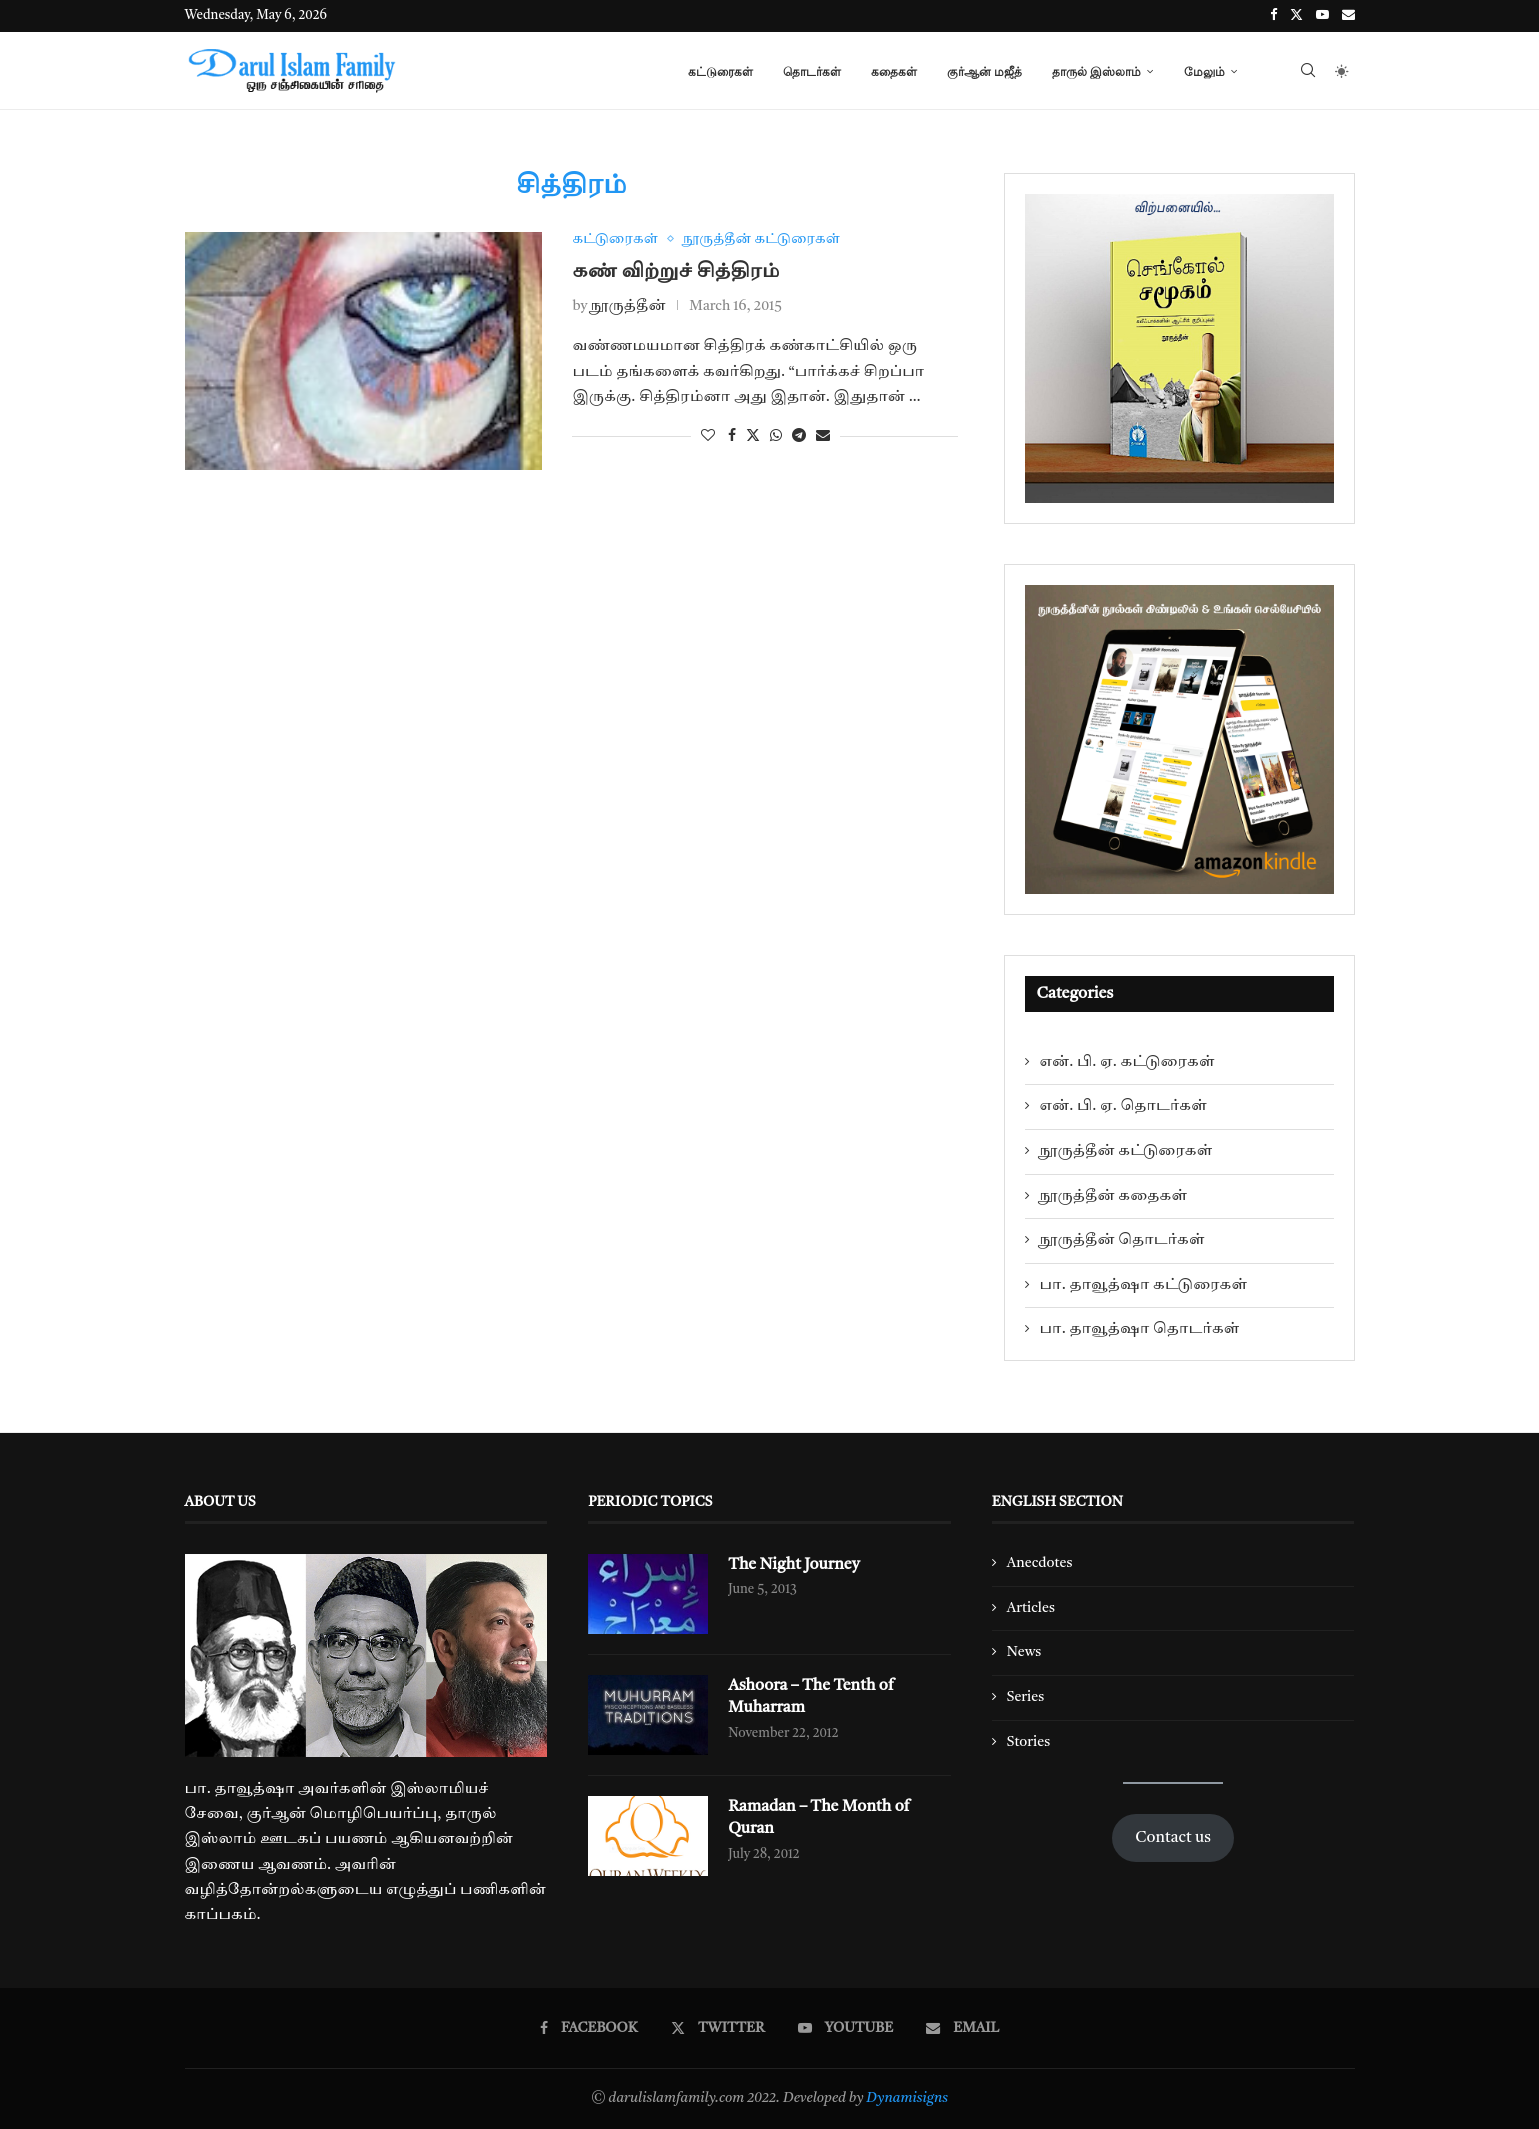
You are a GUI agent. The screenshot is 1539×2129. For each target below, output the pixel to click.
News (1024, 1652)
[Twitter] (1296, 16)
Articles (1031, 1608)
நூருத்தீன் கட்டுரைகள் (1126, 1151)
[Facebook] (1273, 16)
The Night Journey (794, 1565)
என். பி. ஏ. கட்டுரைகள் (1127, 1062)
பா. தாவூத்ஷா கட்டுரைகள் (1144, 1285)
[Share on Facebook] (732, 436)
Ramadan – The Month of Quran (819, 1818)
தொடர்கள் (812, 71)
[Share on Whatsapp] (776, 436)
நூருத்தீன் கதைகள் (1114, 1196)
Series (1025, 1697)
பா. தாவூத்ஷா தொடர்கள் (1140, 1329)
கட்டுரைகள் (720, 71)
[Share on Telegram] (799, 436)
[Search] (1308, 72)
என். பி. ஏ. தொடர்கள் (1123, 1106)
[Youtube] (1322, 16)
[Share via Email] (823, 436)
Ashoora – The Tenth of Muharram (811, 1697)
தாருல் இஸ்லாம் (1096, 71)
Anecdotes (1040, 1563)
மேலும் (1204, 71)
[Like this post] (708, 436)
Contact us (1173, 1838)
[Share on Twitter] (753, 436)
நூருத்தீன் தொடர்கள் (1122, 1240)
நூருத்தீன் (628, 307)
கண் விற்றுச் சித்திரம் (675, 272)
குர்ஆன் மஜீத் (984, 71)
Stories (1028, 1742)
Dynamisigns (907, 2098)
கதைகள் (894, 71)
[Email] (1348, 16)
